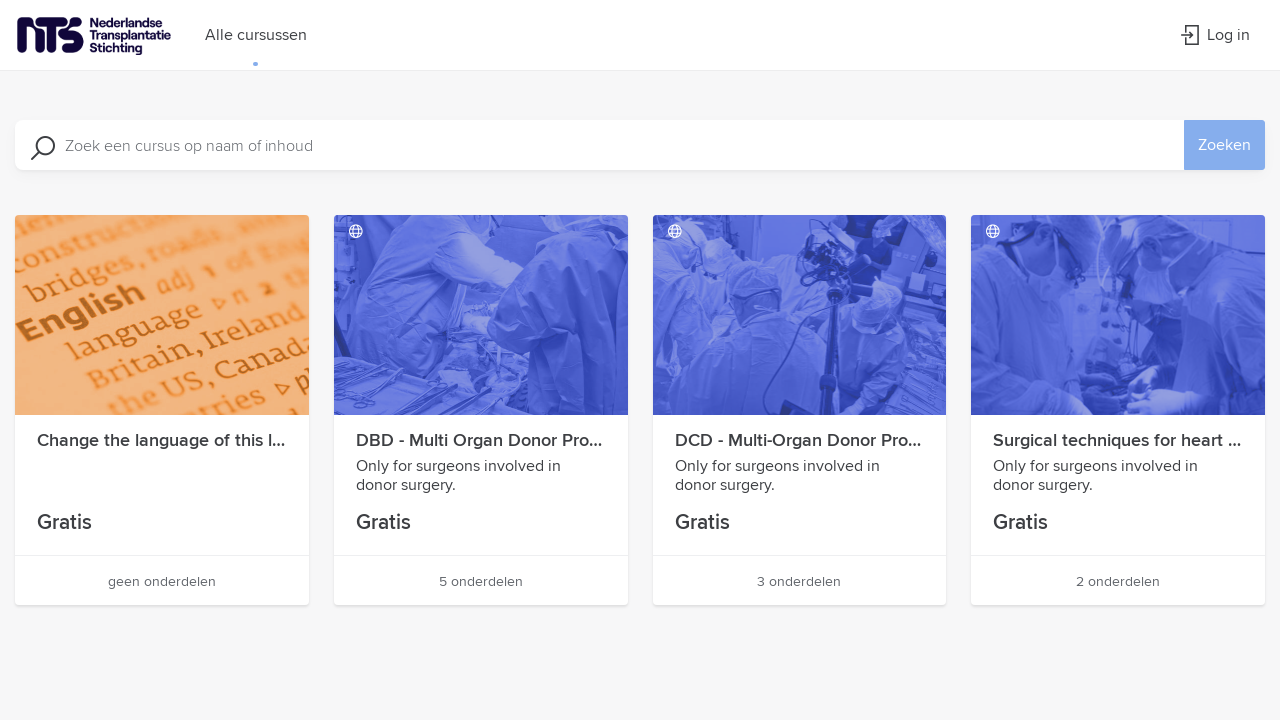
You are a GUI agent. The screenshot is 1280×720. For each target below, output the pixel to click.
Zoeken (1224, 144)
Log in (1215, 34)
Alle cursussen (256, 34)
